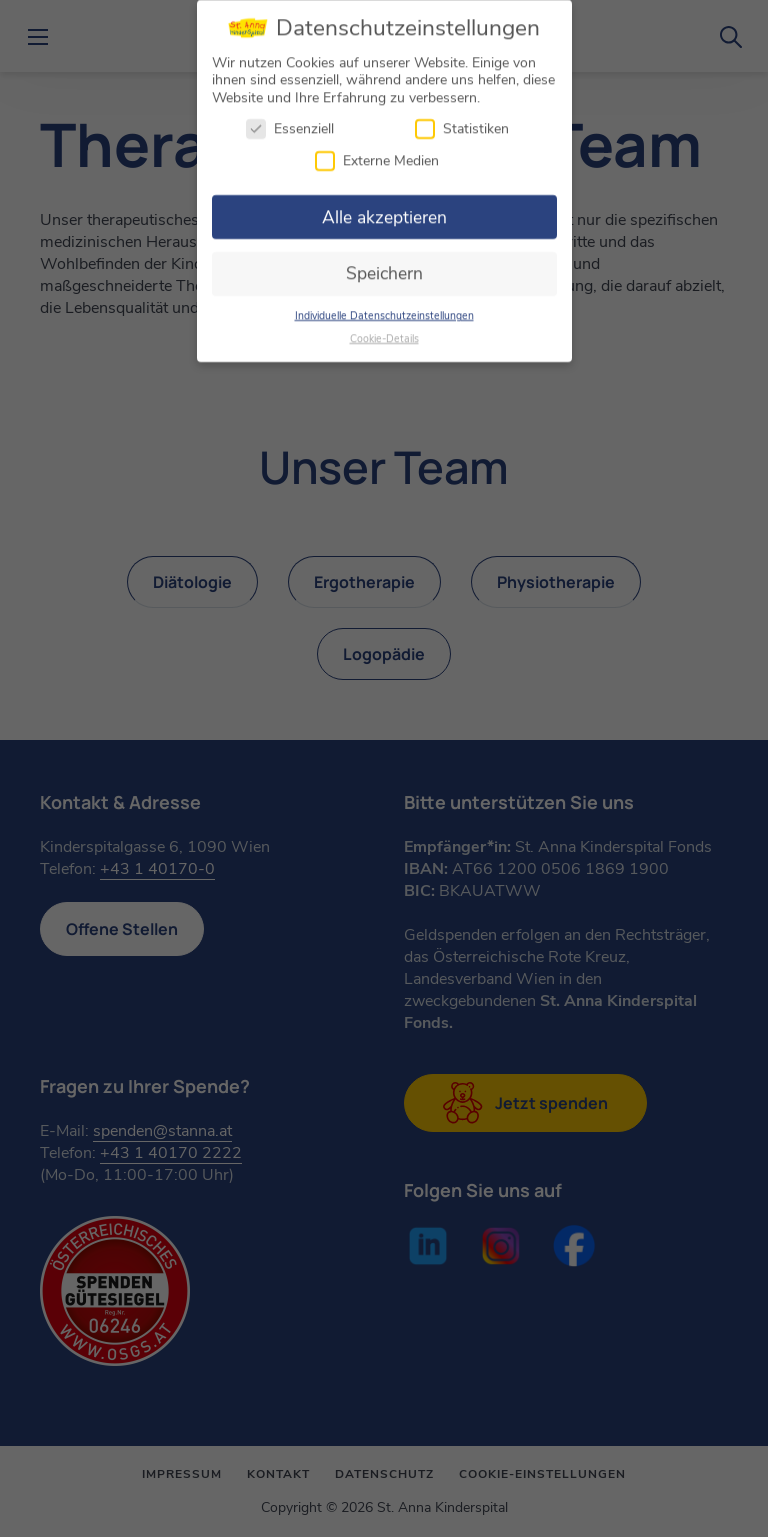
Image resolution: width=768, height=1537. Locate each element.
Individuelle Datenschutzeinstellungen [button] (384, 309)
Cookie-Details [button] (384, 332)
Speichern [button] (384, 267)
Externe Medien (377, 154)
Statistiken (462, 122)
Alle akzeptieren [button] (384, 211)
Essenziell (290, 122)
